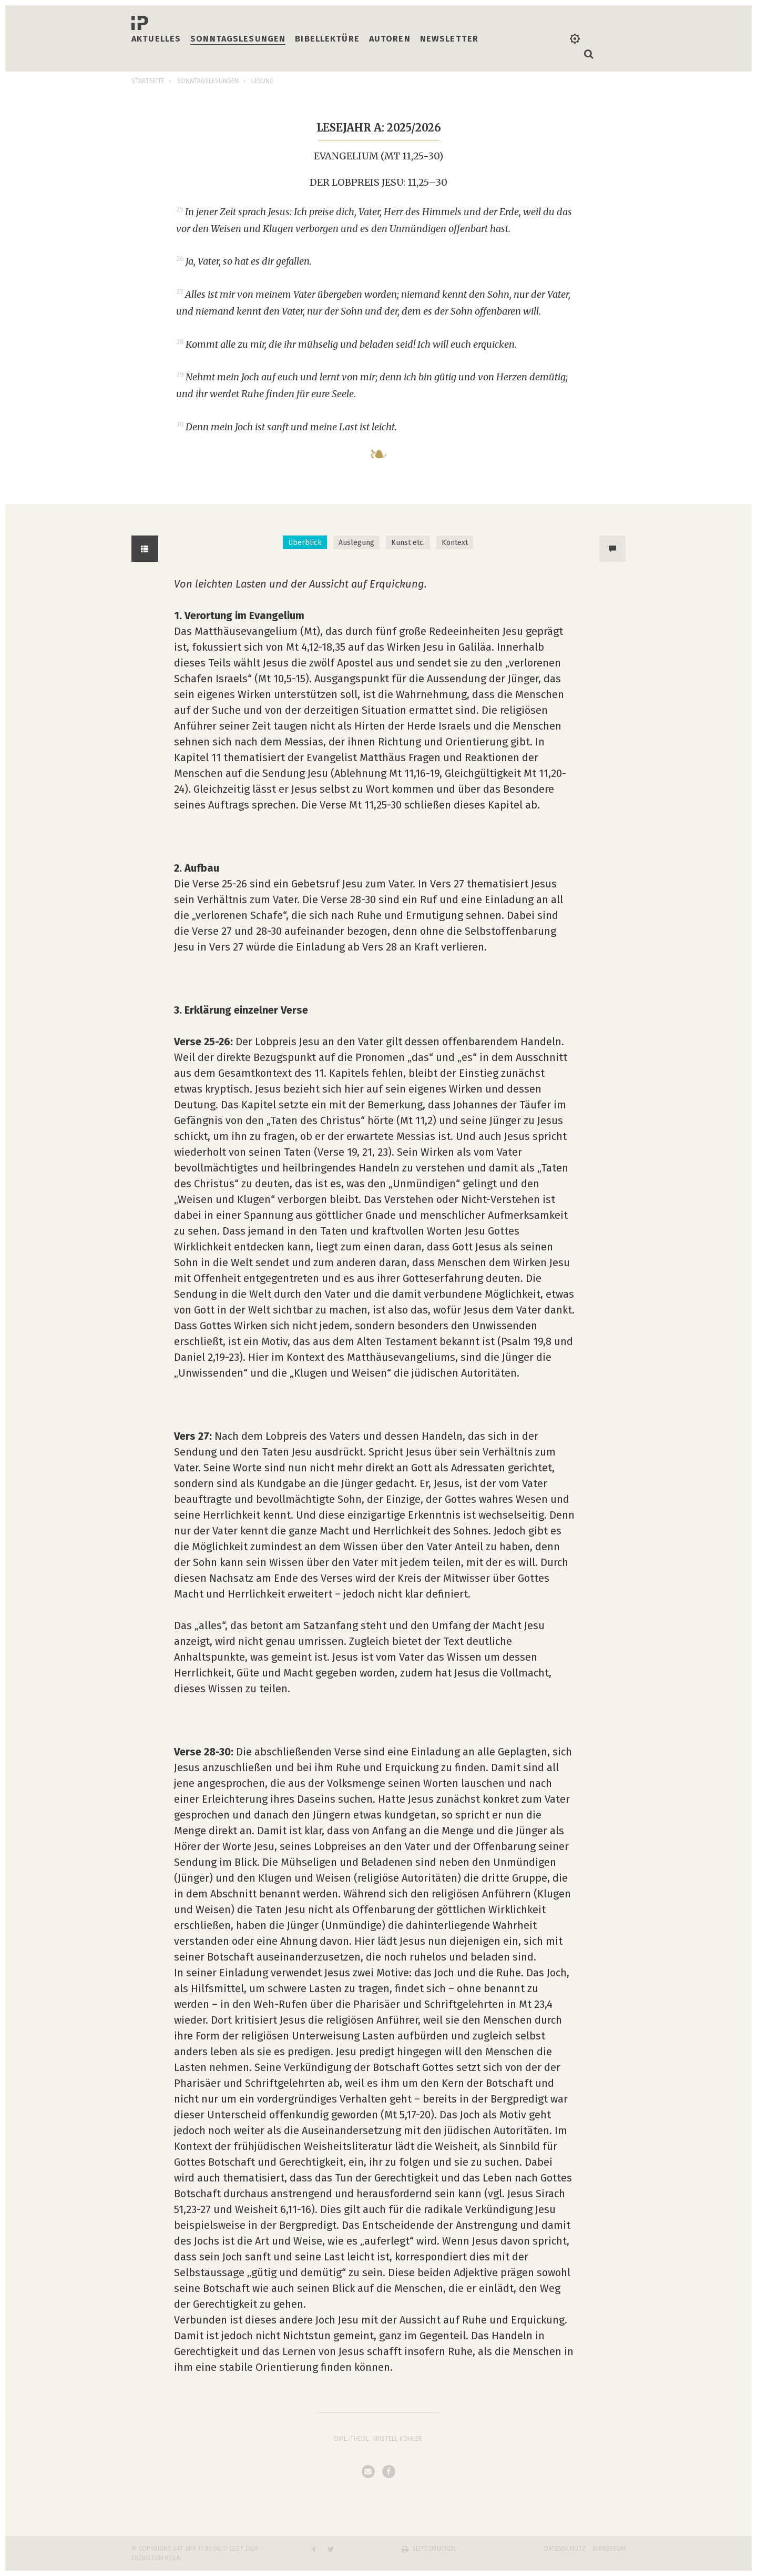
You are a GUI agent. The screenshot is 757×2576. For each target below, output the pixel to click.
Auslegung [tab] (356, 542)
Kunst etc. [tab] (408, 542)
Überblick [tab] (305, 542)
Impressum (609, 2548)
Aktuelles (156, 39)
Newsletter (449, 39)
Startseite (148, 81)
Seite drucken (434, 2548)
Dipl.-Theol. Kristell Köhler (378, 2438)
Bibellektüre (327, 39)
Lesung (262, 81)
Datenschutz (565, 2548)
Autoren (390, 39)
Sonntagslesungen (237, 39)
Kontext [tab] (455, 542)
